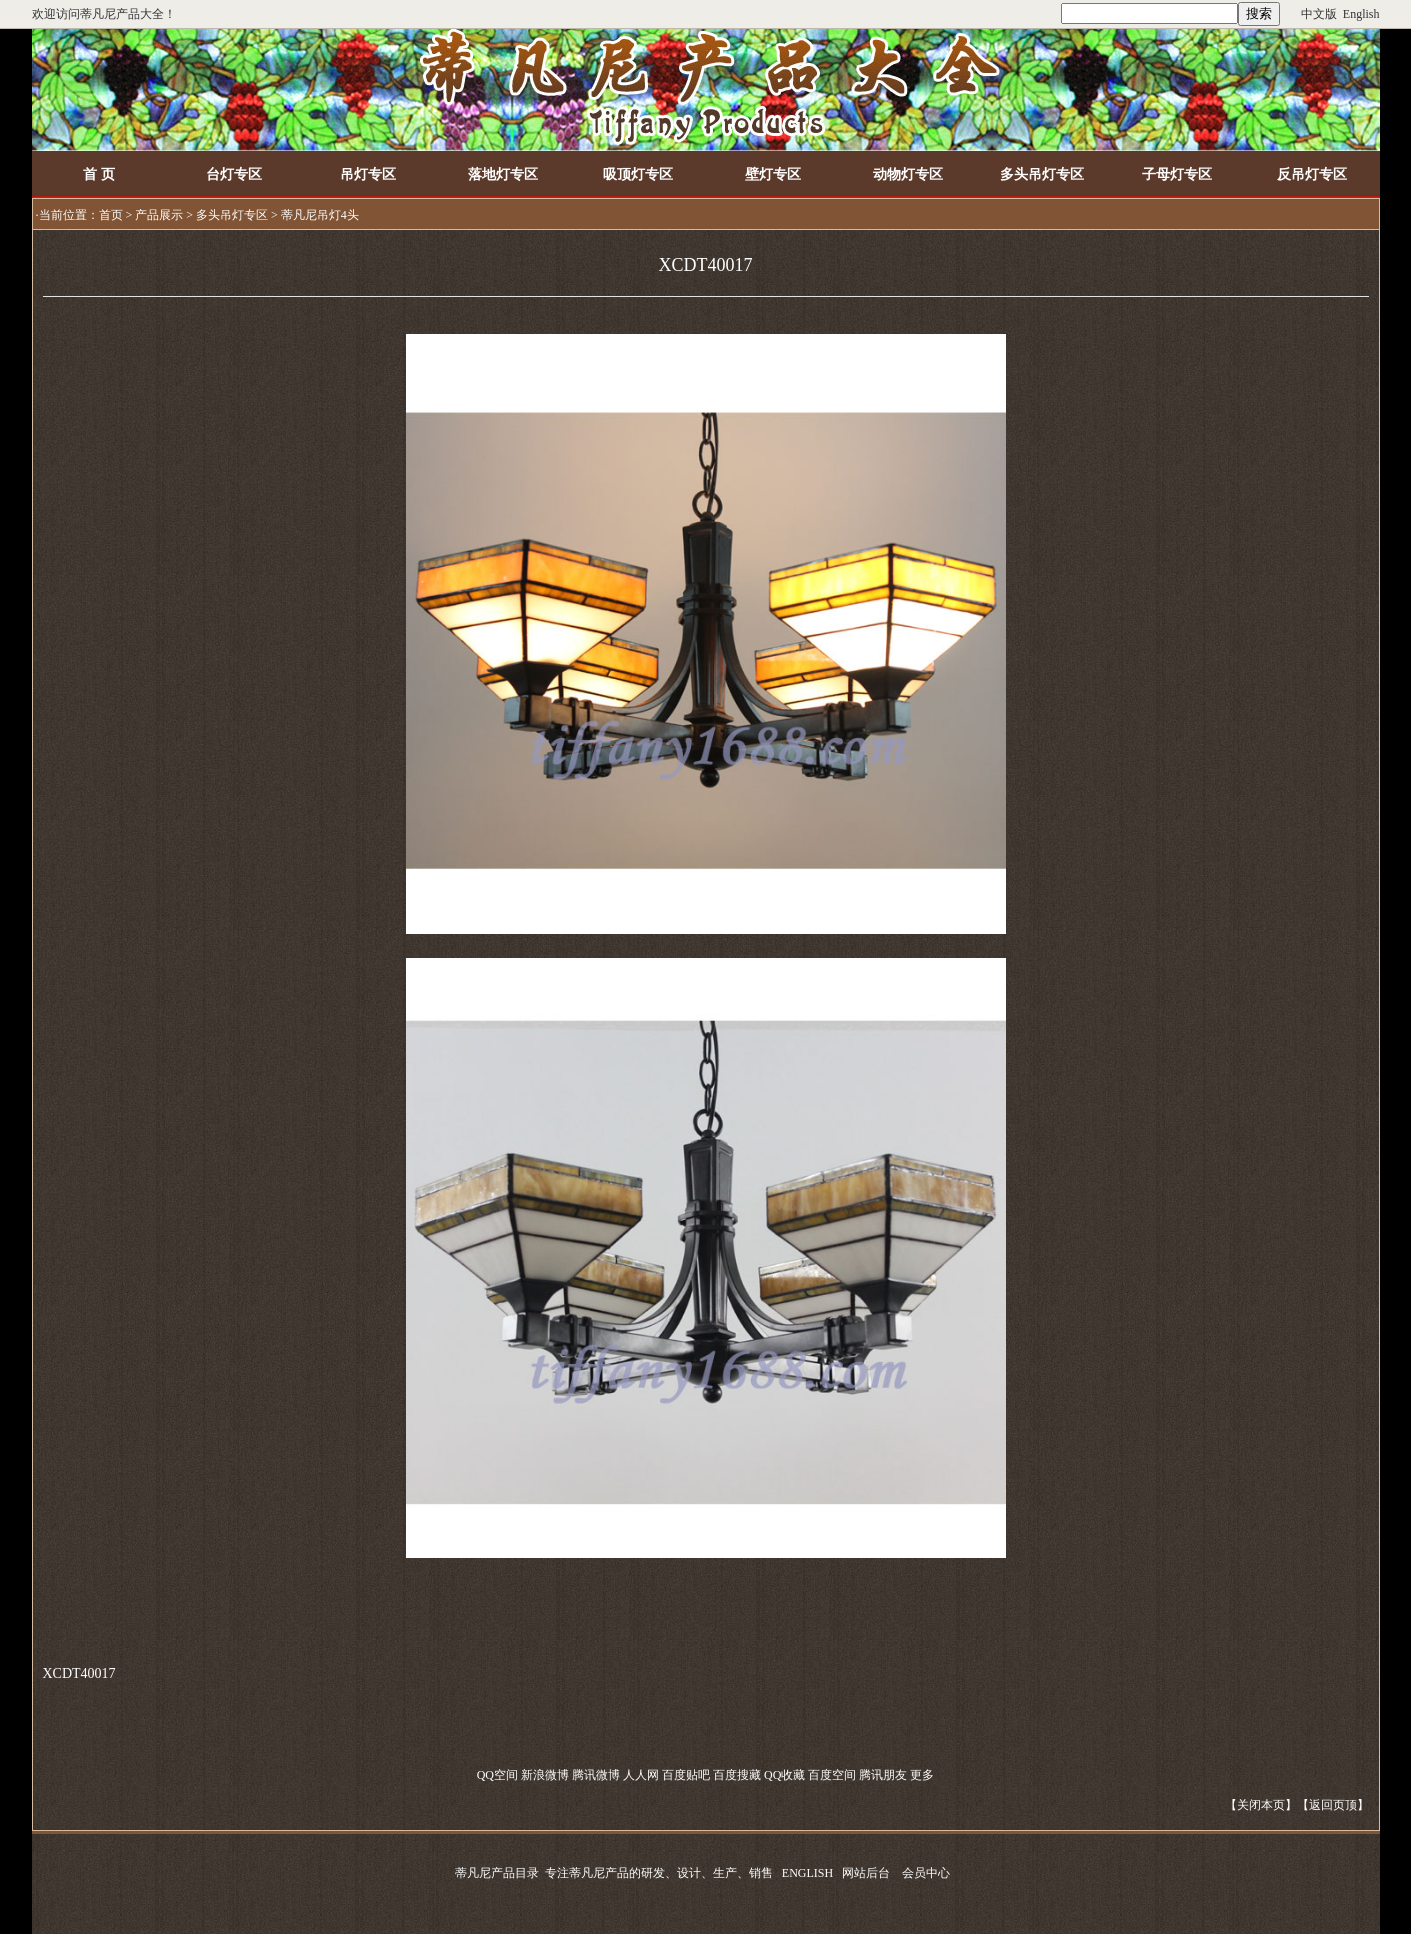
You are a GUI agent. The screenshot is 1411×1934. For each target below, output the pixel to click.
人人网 (641, 1775)
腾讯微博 (596, 1775)
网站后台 (866, 1873)
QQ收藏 (784, 1775)
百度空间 (832, 1775)
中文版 (1319, 14)
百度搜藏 (737, 1775)
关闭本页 (1261, 1805)
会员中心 (926, 1873)
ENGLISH (807, 1873)
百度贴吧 (686, 1775)
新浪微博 (545, 1775)
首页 (111, 215)
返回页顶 (1333, 1805)
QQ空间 (497, 1775)
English (1361, 14)
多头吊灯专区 (232, 215)
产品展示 (159, 215)
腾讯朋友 (883, 1775)
